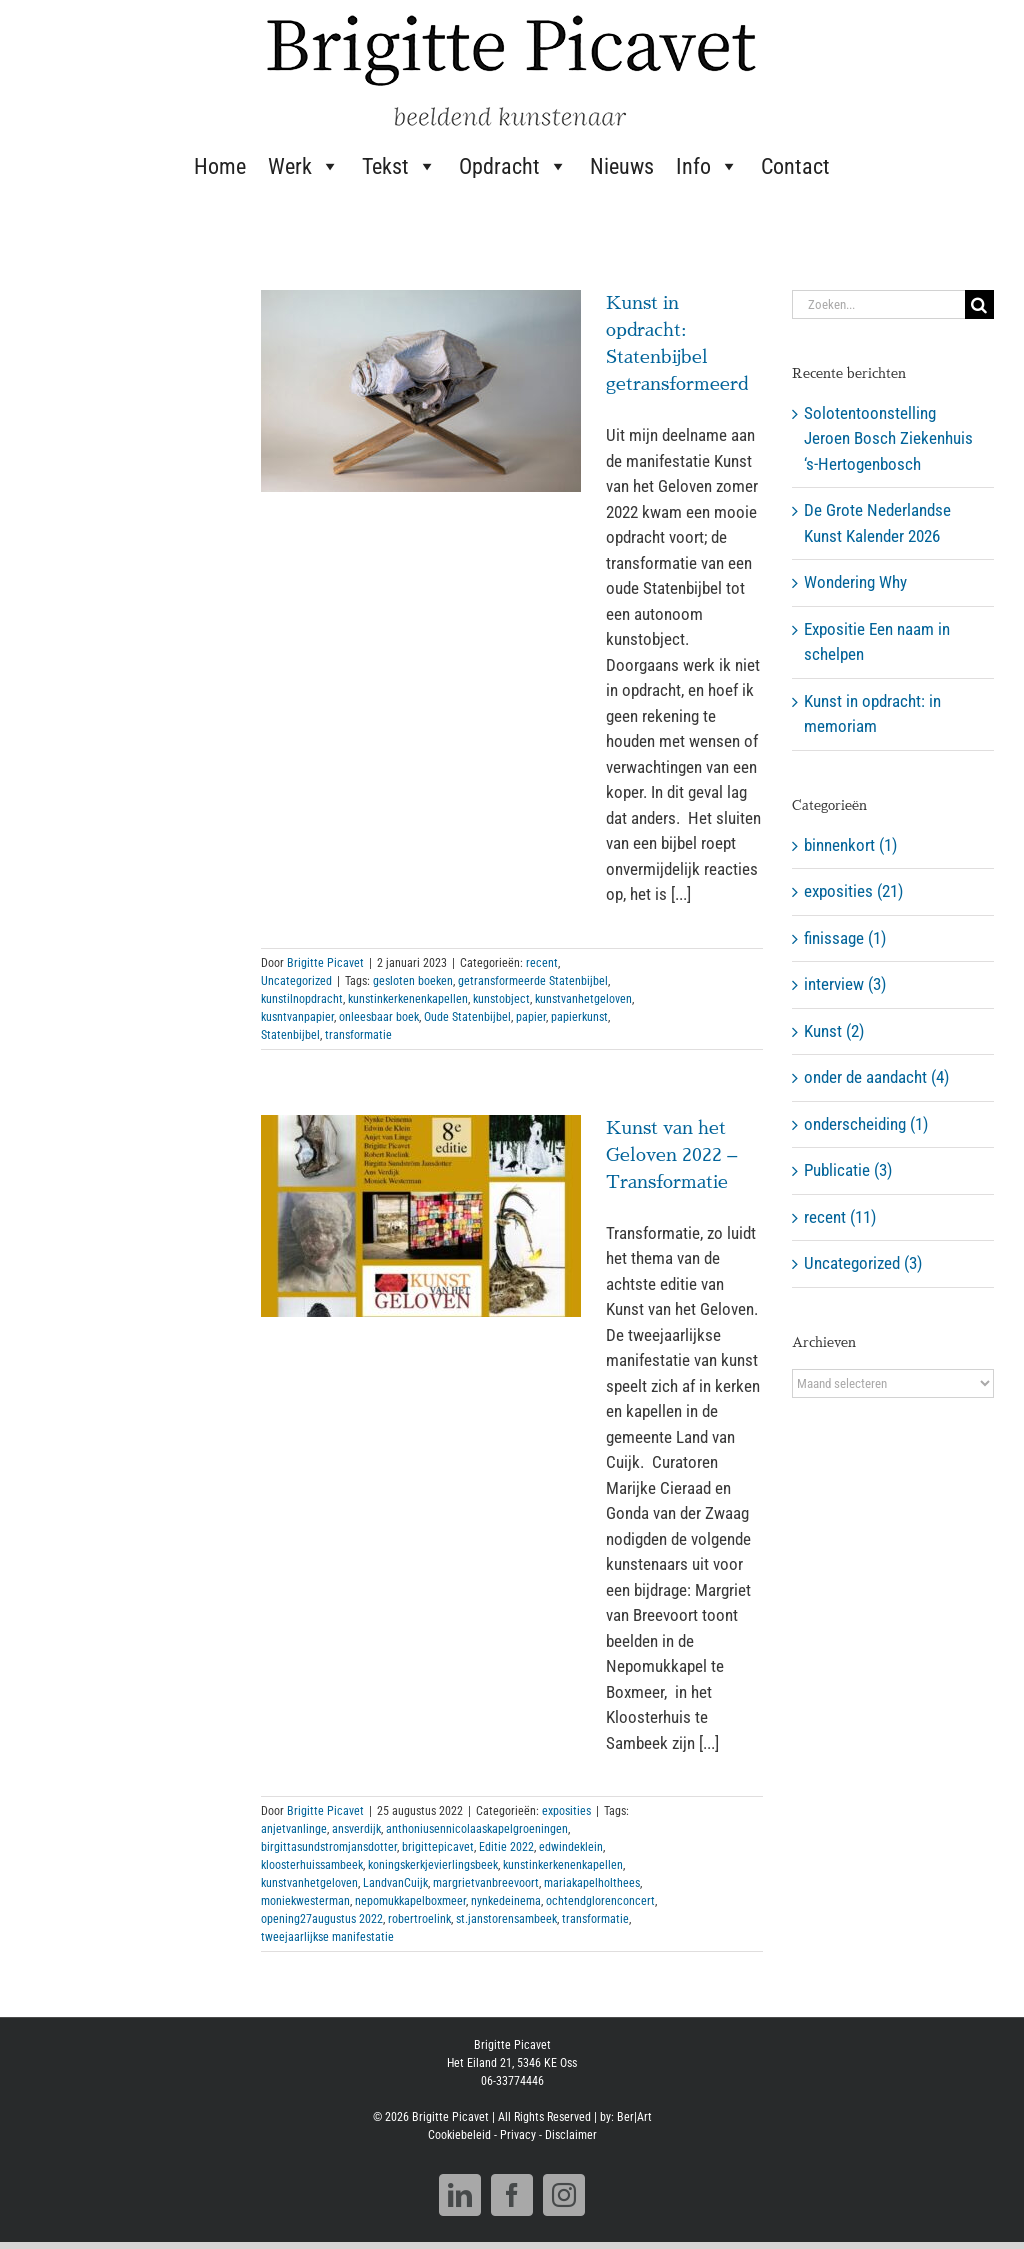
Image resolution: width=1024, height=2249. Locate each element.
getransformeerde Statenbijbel (533, 981)
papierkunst (579, 1017)
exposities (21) (853, 891)
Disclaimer (571, 2135)
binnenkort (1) (850, 845)
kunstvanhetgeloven (583, 999)
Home (220, 166)
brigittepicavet (438, 1847)
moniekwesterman (305, 1901)
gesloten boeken (413, 981)
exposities (566, 1811)
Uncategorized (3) (863, 1263)
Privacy (518, 2135)
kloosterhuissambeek (312, 1865)
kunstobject (501, 999)
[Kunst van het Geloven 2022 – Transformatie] (421, 1216)
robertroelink (419, 1919)
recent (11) (840, 1217)
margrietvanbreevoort (486, 1883)
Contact (795, 166)
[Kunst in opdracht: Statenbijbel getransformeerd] (421, 391)
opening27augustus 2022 (322, 1919)
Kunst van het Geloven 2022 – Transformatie (671, 1155)
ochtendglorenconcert (600, 1901)
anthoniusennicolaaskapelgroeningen (477, 1829)
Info (707, 166)
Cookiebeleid (459, 2135)
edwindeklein (571, 1847)
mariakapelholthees (592, 1883)
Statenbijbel (290, 1035)
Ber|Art (634, 2117)
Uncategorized (296, 981)
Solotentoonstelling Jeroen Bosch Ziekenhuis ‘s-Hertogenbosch (888, 438)
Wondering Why (855, 582)
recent (542, 963)
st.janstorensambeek (506, 1919)
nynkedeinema (506, 1901)
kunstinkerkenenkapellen (408, 999)
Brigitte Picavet (325, 963)
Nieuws (622, 166)
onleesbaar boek (379, 1017)
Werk (304, 166)
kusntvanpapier (297, 1017)
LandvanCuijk (395, 1883)
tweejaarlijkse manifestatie (327, 1937)
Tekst (399, 166)
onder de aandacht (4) (876, 1077)
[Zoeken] (979, 304)
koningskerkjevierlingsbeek (433, 1865)
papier (531, 1017)
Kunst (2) (834, 1031)
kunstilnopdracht (302, 999)
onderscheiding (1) (866, 1124)
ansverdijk (356, 1829)
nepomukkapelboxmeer (410, 1901)
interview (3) (845, 984)
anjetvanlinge (294, 1829)
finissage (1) (845, 938)
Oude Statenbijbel (467, 1017)
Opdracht (513, 166)
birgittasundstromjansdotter (329, 1847)
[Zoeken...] (878, 304)
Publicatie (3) (848, 1170)
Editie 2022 (506, 1847)
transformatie (358, 1035)
